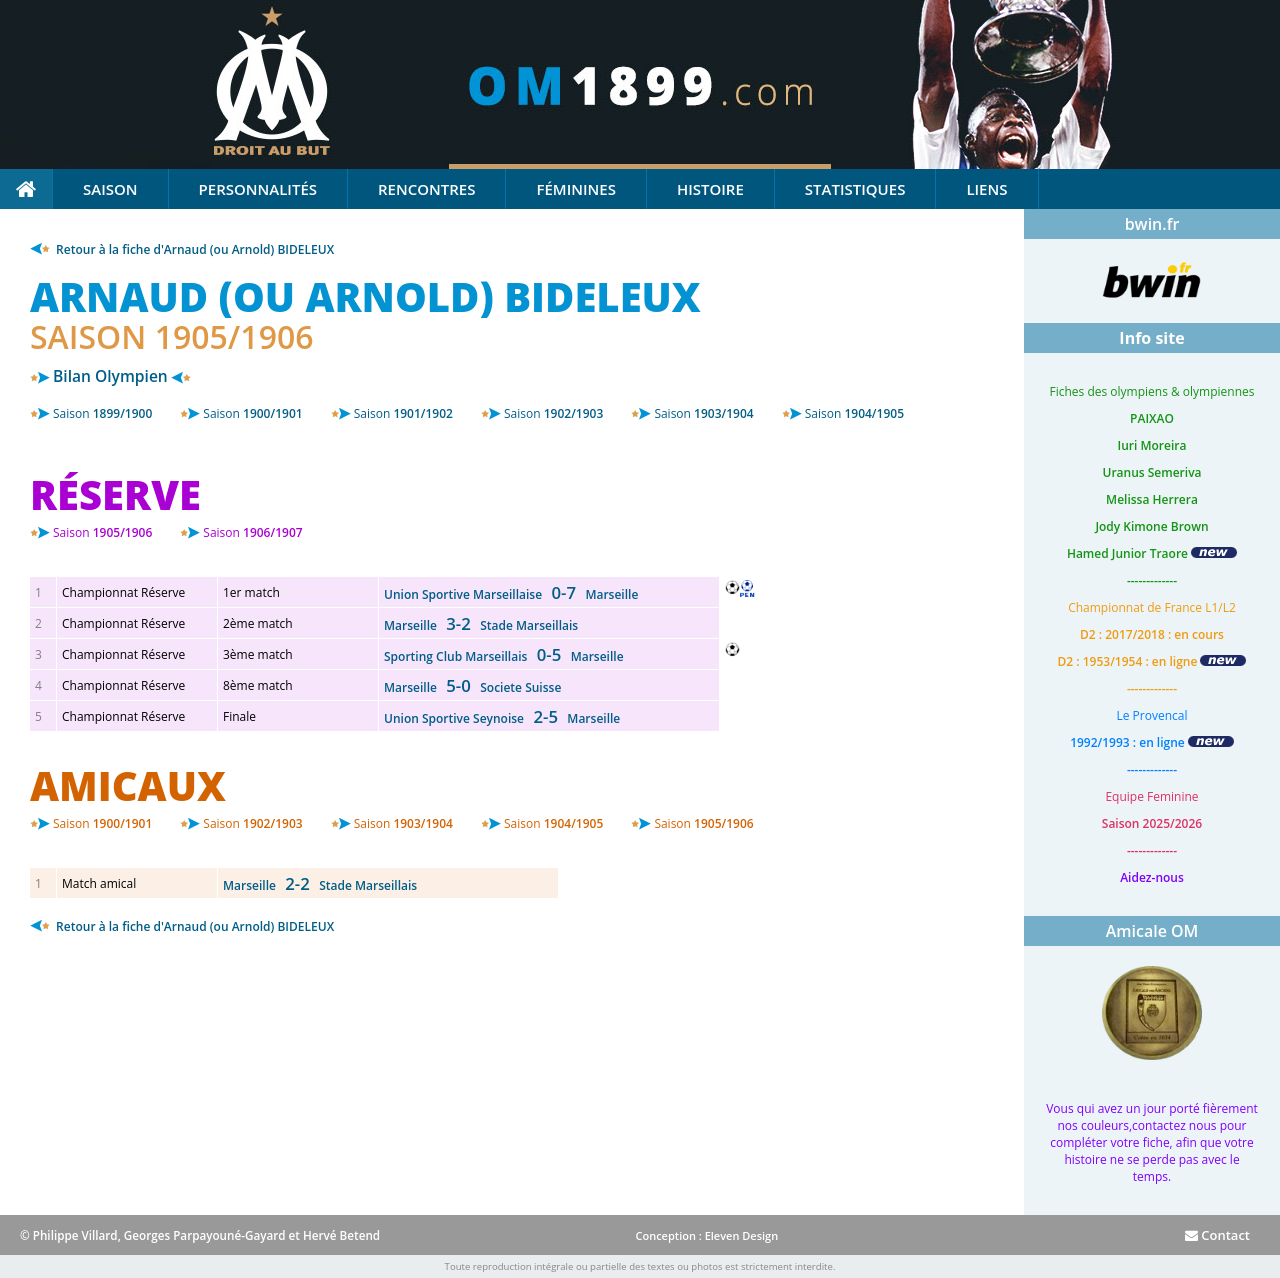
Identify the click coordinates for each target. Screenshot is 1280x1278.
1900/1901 (252, 413)
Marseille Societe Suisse (472, 687)
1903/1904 (703, 413)
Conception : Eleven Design (706, 1235)
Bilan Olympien (110, 376)
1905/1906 (102, 532)
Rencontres (426, 189)
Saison (110, 189)
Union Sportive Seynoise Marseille (502, 718)
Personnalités (258, 189)
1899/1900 (102, 413)
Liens (986, 189)
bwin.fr (1152, 224)
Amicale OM (1152, 931)
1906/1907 (252, 532)
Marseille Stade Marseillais (481, 625)
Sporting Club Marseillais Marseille (504, 656)
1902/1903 (553, 413)
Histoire (710, 189)
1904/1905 (854, 413)
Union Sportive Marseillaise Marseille (511, 594)
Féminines (575, 189)
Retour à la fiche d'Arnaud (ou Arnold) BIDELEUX (182, 249)
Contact (1217, 1235)
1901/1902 (403, 413)
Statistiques (855, 189)
